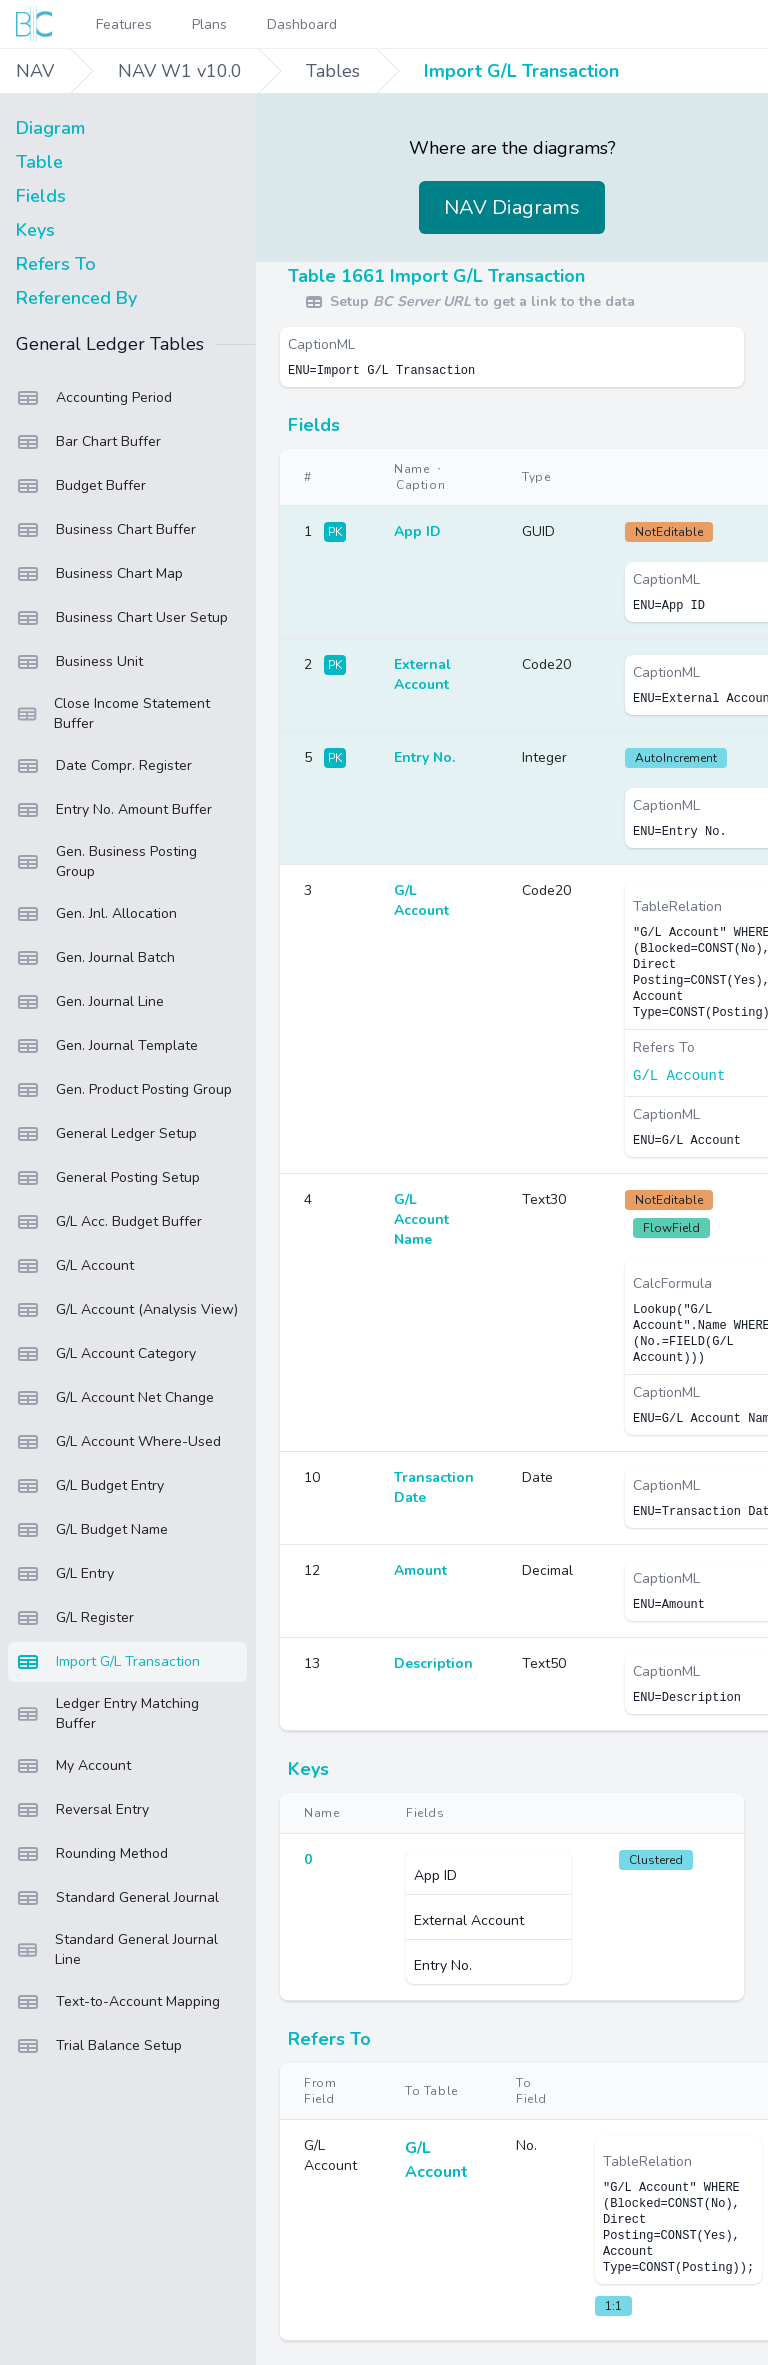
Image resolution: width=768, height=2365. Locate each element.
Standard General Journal (117, 1898)
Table (39, 162)
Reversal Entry (82, 1810)
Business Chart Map (99, 574)
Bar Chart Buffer (88, 442)
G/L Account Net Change (115, 1398)
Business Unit (79, 662)
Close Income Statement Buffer (113, 713)
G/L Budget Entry (90, 1486)
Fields (41, 196)
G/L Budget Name (92, 1530)
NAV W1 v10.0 (180, 71)
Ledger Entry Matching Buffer (107, 1713)
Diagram (50, 128)
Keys (35, 230)
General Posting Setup (108, 1178)
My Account (73, 1766)
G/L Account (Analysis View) (127, 1310)
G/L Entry (65, 1574)
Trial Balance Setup (99, 2046)
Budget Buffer (81, 486)
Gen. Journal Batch (95, 958)
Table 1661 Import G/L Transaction (436, 276)
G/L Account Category (106, 1354)
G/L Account (75, 1266)
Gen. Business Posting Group (106, 861)
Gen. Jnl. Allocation (96, 914)
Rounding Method (92, 1854)
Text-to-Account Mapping (118, 2002)
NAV (35, 71)
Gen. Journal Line (90, 1002)
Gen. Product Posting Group (124, 1090)
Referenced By (76, 298)
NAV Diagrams (512, 207)
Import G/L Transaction (521, 71)
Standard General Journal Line (117, 1949)
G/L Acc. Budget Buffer (109, 1222)
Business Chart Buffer (106, 530)
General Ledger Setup (106, 1134)
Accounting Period (94, 398)
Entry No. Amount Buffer (114, 810)
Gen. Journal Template (107, 1046)
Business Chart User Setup (122, 618)
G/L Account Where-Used (118, 1442)
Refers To (56, 264)
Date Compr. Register (104, 766)
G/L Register (75, 1618)
